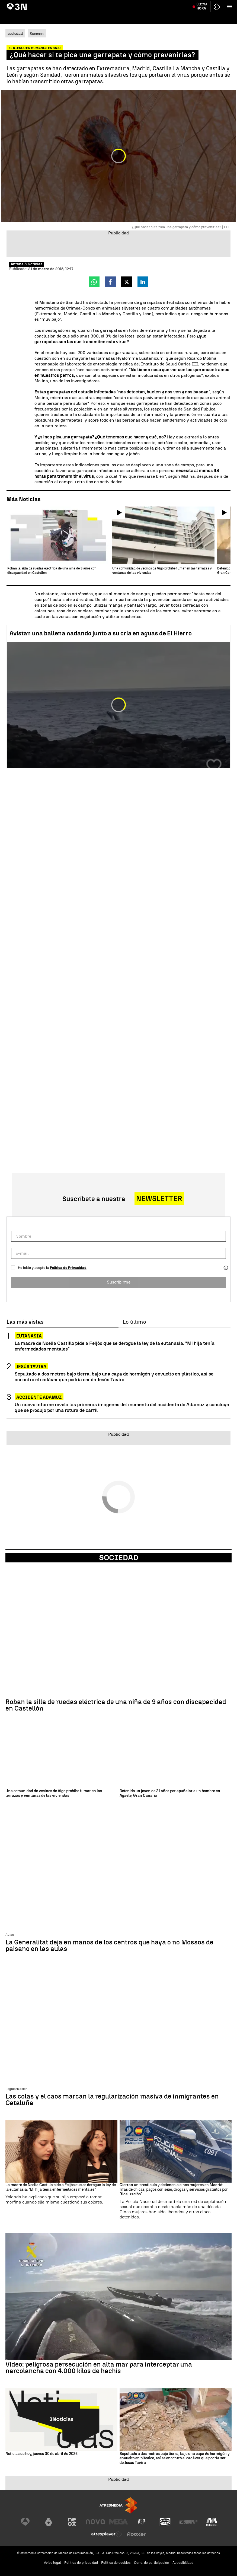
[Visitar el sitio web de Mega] (118, 2522)
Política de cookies (116, 2563)
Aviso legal (52, 2563)
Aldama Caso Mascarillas (116, 3)
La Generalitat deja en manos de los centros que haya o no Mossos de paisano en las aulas (109, 1945)
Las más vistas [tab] (25, 1322)
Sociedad (118, 1557)
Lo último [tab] (134, 1322)
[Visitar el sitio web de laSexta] (48, 2522)
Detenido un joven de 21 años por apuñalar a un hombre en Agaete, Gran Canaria (170, 1793)
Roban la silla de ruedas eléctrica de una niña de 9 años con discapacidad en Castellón (115, 1705)
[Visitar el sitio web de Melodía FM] (211, 2522)
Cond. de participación (151, 2563)
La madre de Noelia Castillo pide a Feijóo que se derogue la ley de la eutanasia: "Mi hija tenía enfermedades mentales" (114, 1346)
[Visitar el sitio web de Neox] (71, 2522)
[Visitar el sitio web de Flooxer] (136, 2534)
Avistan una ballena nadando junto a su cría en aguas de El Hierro (100, 633)
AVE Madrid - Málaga (24, 3)
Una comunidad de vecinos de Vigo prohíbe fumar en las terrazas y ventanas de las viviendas (53, 1793)
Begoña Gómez (54, 3)
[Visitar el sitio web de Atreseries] (141, 2522)
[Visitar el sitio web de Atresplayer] (106, 2534)
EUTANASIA (29, 1336)
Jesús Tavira (195, 3)
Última (202, 16)
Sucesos (37, 33)
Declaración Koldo (81, 3)
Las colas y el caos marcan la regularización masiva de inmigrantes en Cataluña (112, 2099)
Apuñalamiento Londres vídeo (161, 3)
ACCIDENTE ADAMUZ (39, 1397)
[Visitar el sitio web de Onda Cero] (165, 2522)
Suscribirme (118, 1282)
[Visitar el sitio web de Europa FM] (188, 2522)
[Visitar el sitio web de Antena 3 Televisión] (25, 2522)
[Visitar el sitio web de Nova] (95, 2522)
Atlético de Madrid (221, 3)
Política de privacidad (81, 2563)
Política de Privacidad (68, 1268)
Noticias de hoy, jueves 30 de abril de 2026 (41, 2454)
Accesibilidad (182, 2563)
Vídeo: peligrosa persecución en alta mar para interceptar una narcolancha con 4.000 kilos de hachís (98, 2367)
